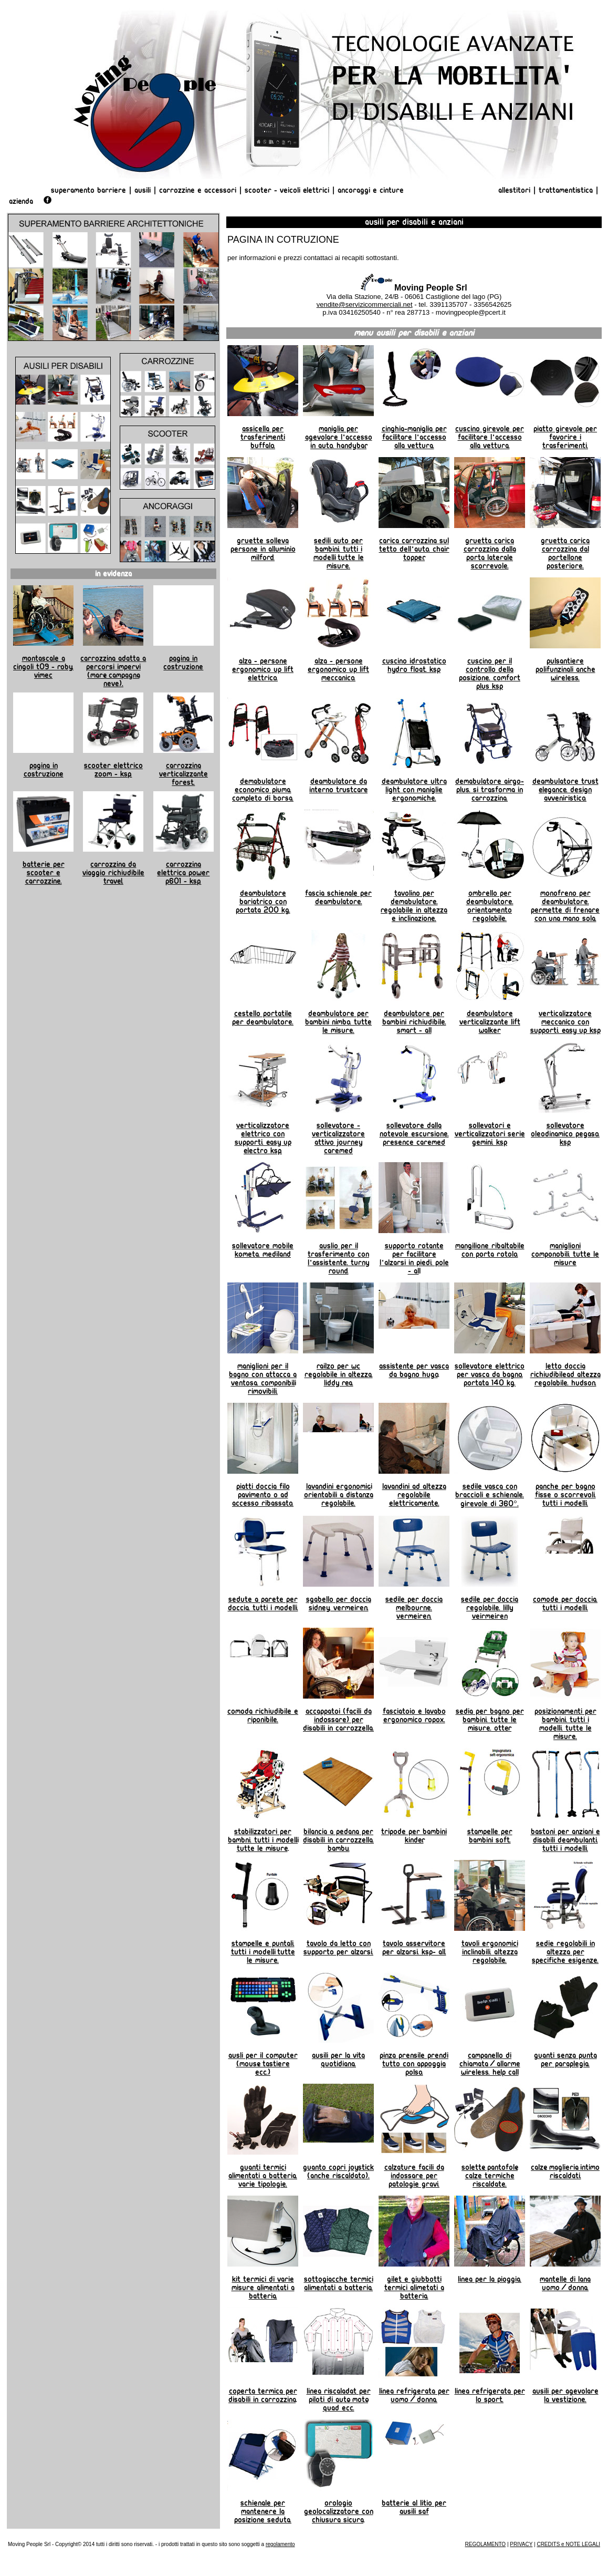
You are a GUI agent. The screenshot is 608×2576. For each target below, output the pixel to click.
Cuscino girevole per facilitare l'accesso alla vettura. (489, 437)
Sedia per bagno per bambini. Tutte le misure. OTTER (490, 1719)
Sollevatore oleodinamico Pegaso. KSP (565, 1133)
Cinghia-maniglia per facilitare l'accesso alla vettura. (414, 437)
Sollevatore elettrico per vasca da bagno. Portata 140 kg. (490, 1374)
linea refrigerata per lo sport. (490, 2395)
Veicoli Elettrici (304, 190)
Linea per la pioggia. (489, 2279)
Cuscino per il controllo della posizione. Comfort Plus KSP (489, 673)
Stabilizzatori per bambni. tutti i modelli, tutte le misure (263, 1840)
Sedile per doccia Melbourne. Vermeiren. (414, 1607)
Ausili (142, 190)
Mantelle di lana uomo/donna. (565, 2283)
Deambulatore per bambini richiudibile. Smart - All (414, 1021)
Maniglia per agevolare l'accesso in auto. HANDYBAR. (338, 437)
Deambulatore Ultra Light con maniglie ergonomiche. (414, 789)
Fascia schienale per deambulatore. (338, 897)
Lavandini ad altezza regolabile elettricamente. (414, 1494)
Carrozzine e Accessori (197, 190)
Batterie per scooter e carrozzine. (44, 872)
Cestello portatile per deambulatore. (262, 1017)
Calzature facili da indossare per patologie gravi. (414, 2175)
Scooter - (262, 190)
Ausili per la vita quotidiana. (338, 2059)
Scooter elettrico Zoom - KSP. (113, 769)
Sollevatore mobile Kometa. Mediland (262, 1250)
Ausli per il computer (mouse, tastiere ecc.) (263, 2063)
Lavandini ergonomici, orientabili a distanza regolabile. (338, 1494)
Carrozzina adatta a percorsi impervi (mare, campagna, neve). (113, 671)
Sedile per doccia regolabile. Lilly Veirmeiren (489, 1607)
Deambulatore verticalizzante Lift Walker (489, 1021)
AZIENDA (21, 201)
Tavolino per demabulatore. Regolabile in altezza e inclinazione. (414, 906)
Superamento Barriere (88, 190)
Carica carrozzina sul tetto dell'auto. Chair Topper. (414, 549)
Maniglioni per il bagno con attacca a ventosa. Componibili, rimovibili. (263, 1378)
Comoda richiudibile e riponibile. (262, 1715)
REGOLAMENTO (485, 2544)
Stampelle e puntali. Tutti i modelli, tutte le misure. (263, 1951)
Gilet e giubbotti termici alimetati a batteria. (414, 2287)
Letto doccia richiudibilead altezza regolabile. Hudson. (565, 1374)
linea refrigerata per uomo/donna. (414, 2395)
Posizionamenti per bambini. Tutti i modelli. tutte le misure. (565, 1724)
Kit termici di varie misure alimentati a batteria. (263, 2287)
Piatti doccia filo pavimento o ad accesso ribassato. (262, 1494)
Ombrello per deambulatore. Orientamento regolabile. (489, 906)
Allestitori (515, 190)
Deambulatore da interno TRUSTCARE (338, 785)
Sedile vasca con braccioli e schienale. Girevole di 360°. (489, 1495)
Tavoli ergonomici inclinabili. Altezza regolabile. (490, 1951)
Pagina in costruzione (183, 662)
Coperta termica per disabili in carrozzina (262, 2395)
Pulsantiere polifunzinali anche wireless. (565, 669)
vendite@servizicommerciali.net (365, 304)
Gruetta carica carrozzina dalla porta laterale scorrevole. (490, 553)
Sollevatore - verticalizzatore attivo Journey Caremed (338, 1138)
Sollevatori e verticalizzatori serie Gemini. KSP (490, 1133)
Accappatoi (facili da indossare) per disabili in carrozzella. (338, 1719)
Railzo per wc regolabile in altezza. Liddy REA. (339, 1374)
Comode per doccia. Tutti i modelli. (565, 1603)
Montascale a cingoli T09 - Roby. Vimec (43, 666)
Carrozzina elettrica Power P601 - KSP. (183, 872)
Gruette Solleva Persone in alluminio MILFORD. (263, 549)
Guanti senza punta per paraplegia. (565, 2059)
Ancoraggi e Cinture (371, 190)
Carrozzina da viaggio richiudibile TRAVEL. (113, 872)
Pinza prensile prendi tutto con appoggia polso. (414, 2063)
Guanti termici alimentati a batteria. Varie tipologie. (262, 2175)
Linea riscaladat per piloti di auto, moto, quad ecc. (339, 2399)
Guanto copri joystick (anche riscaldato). (338, 2171)
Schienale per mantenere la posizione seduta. (262, 2511)
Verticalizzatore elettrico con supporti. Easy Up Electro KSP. (263, 1138)
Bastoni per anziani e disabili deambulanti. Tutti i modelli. (565, 1840)
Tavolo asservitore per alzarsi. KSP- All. (414, 1947)
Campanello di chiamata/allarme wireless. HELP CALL (489, 2063)
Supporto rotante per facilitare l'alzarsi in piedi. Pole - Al (414, 1258)
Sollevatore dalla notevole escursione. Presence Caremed (414, 1133)
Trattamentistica (566, 190)
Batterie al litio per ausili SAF (414, 2507)
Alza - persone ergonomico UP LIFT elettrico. (262, 669)
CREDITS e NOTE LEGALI (568, 2544)
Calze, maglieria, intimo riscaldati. (565, 2171)
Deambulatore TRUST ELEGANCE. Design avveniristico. (565, 789)
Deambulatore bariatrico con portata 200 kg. (263, 901)
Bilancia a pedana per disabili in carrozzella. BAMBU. (338, 1840)
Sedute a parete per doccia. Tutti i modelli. (263, 1603)
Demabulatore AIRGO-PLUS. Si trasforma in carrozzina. (489, 789)
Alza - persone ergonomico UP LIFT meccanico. (338, 669)
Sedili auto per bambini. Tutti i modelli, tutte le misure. (338, 553)
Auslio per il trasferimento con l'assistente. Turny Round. (338, 1258)
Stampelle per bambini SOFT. (489, 1835)
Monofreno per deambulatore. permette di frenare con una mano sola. (565, 906)
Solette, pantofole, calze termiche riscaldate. (490, 2175)
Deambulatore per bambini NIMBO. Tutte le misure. (338, 1021)
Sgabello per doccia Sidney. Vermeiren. (338, 1603)
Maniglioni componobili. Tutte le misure (565, 1254)
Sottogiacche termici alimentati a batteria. (338, 2283)
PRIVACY (521, 2544)
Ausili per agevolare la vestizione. (565, 2395)
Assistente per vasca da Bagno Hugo (414, 1370)
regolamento (280, 2544)
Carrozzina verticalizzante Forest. (183, 774)
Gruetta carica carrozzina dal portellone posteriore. (565, 553)
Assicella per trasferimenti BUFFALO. (262, 437)
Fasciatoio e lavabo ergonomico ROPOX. (414, 1715)
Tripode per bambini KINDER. (414, 1835)
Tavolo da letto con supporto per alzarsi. (338, 1947)
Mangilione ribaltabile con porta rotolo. (490, 1250)
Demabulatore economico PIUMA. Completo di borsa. (262, 789)
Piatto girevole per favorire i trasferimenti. (565, 437)
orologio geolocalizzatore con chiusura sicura (338, 2511)
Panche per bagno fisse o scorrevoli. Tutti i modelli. (565, 1494)
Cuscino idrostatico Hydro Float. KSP (414, 665)
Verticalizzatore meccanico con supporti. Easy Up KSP (565, 1021)
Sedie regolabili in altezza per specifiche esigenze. (565, 1951)
